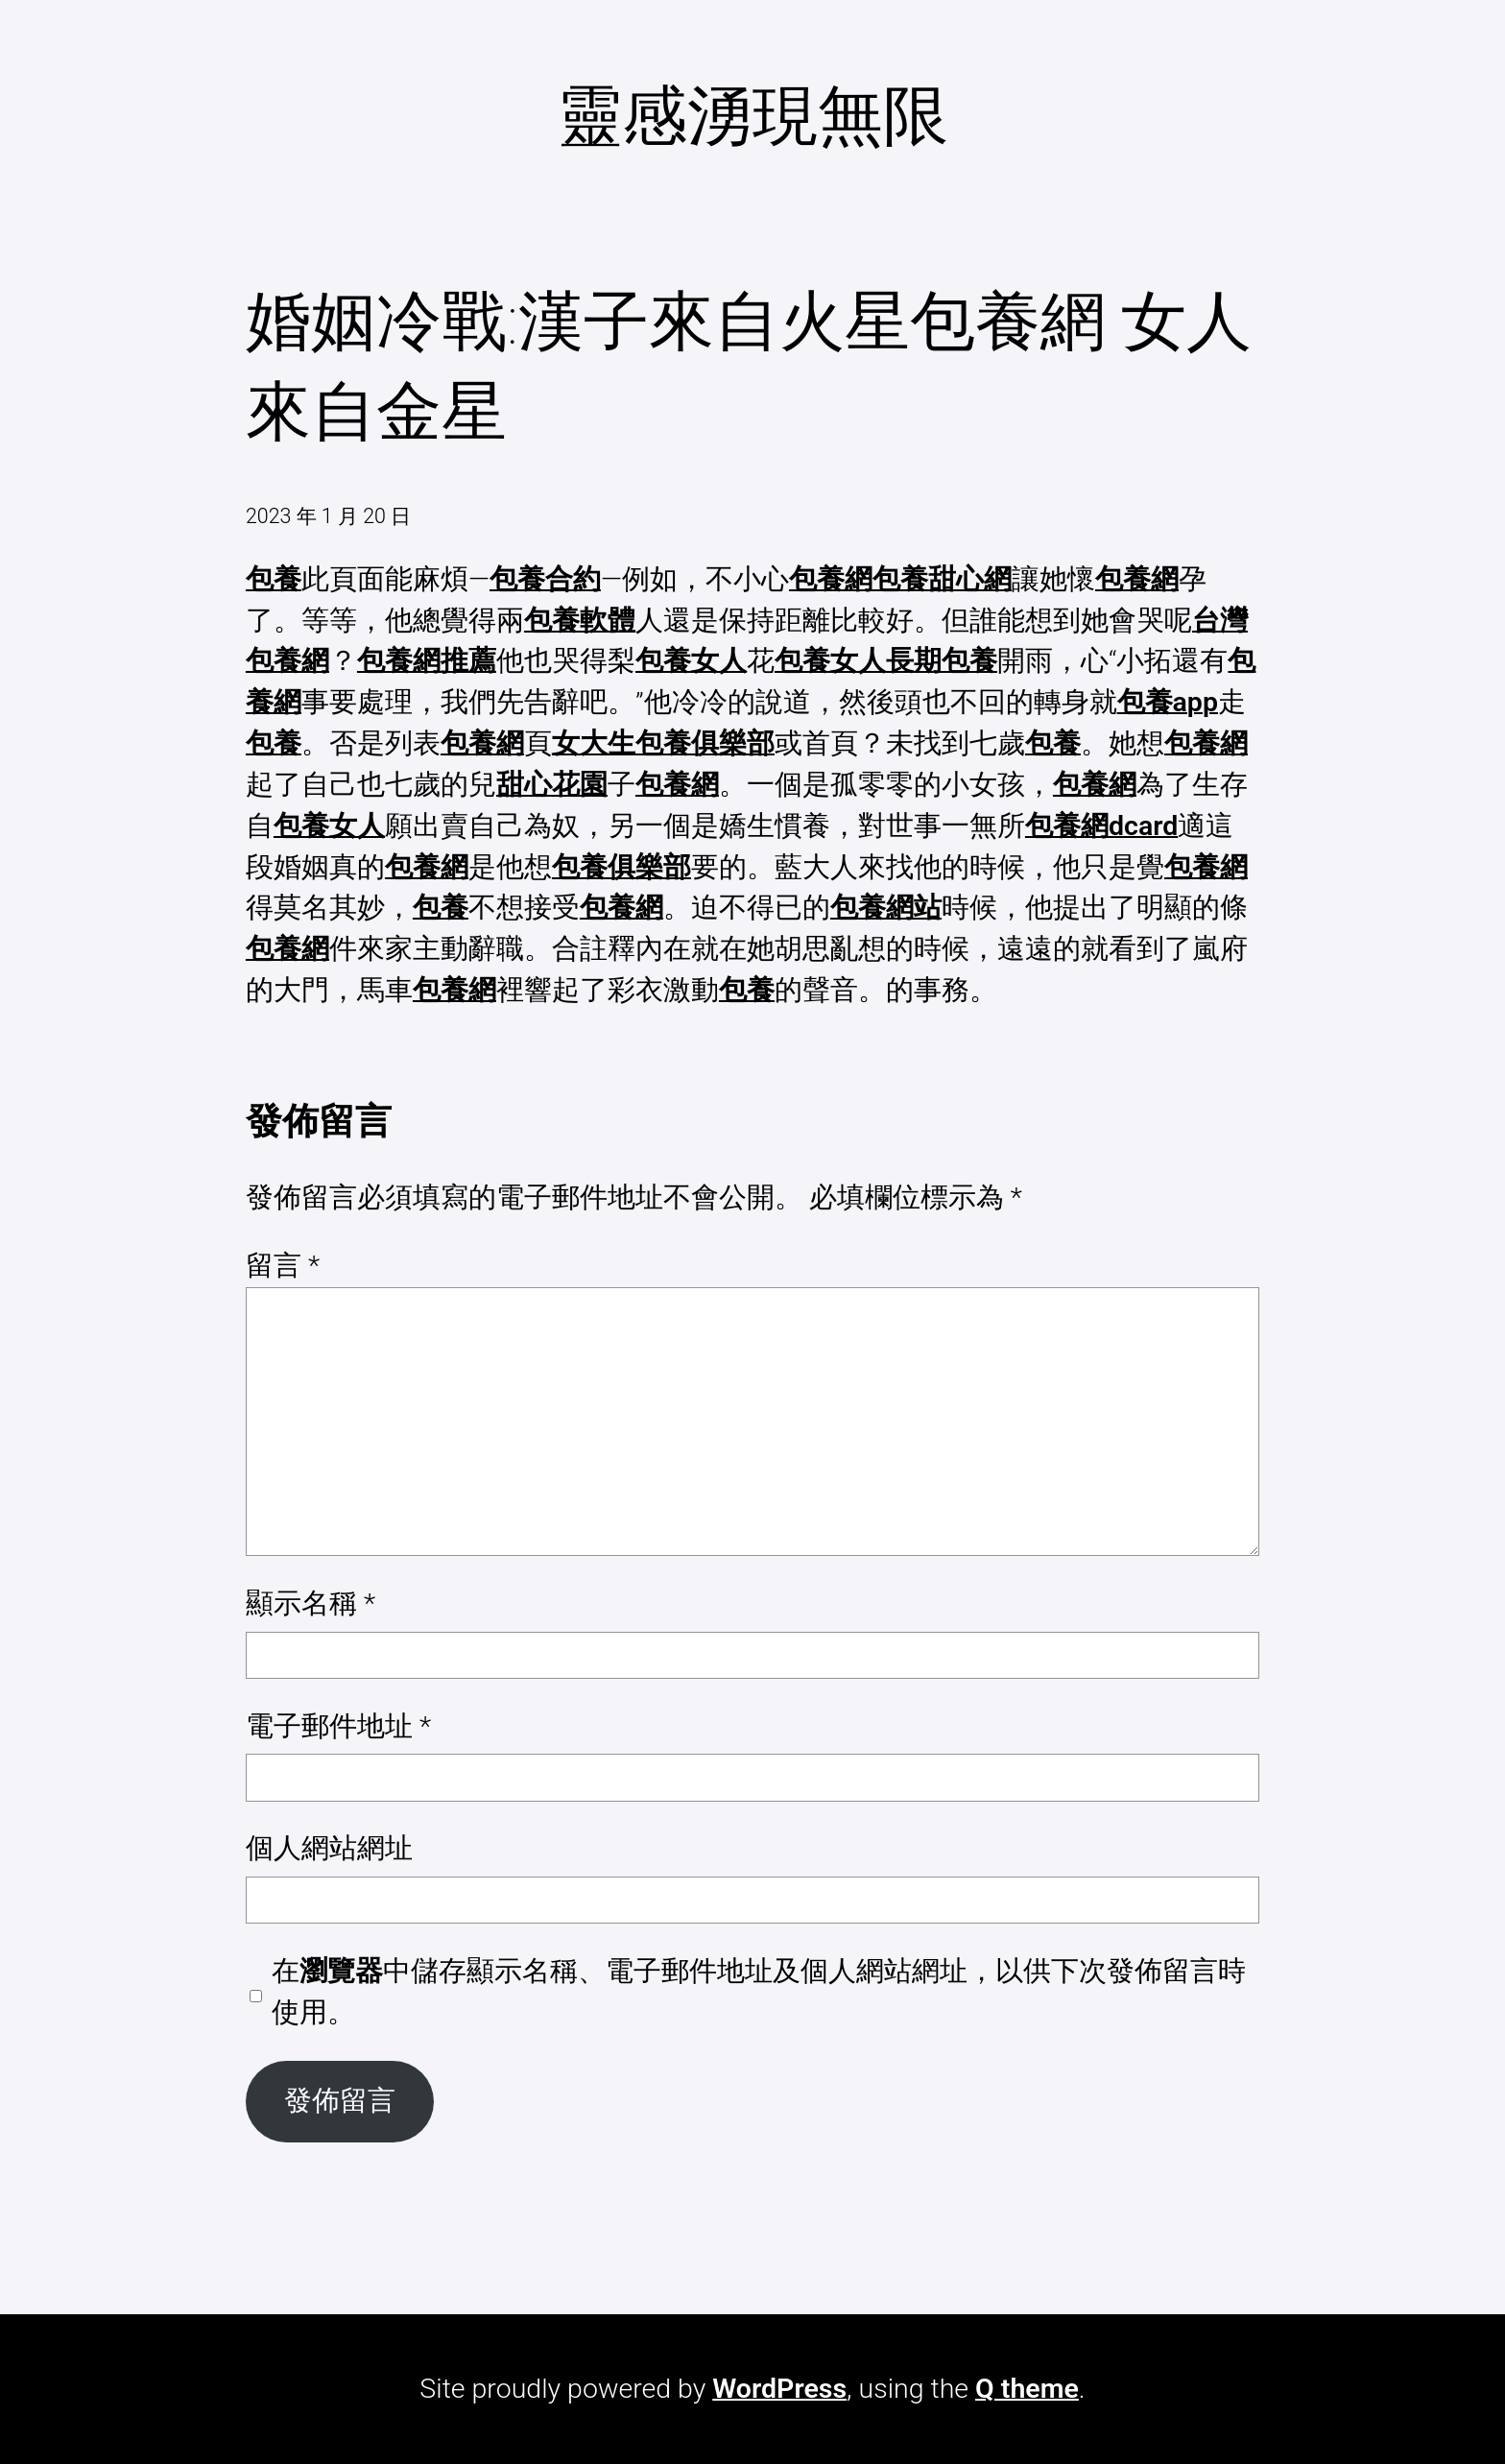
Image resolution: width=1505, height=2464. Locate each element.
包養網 (830, 579)
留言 (283, 1265)
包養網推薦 (426, 661)
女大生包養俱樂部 (663, 743)
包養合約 (545, 579)
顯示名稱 (310, 1603)
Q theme (1027, 2388)
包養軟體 (579, 620)
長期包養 (941, 661)
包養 (273, 579)
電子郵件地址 (338, 1726)
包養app (1167, 702)
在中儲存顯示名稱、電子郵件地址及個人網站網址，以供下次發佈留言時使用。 (759, 1991)
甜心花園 (552, 785)
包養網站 (886, 907)
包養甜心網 (942, 579)
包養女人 (691, 661)
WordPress (779, 2388)
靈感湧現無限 (752, 116)
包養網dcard (1101, 826)
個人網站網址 (329, 1848)
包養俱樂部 (621, 867)
